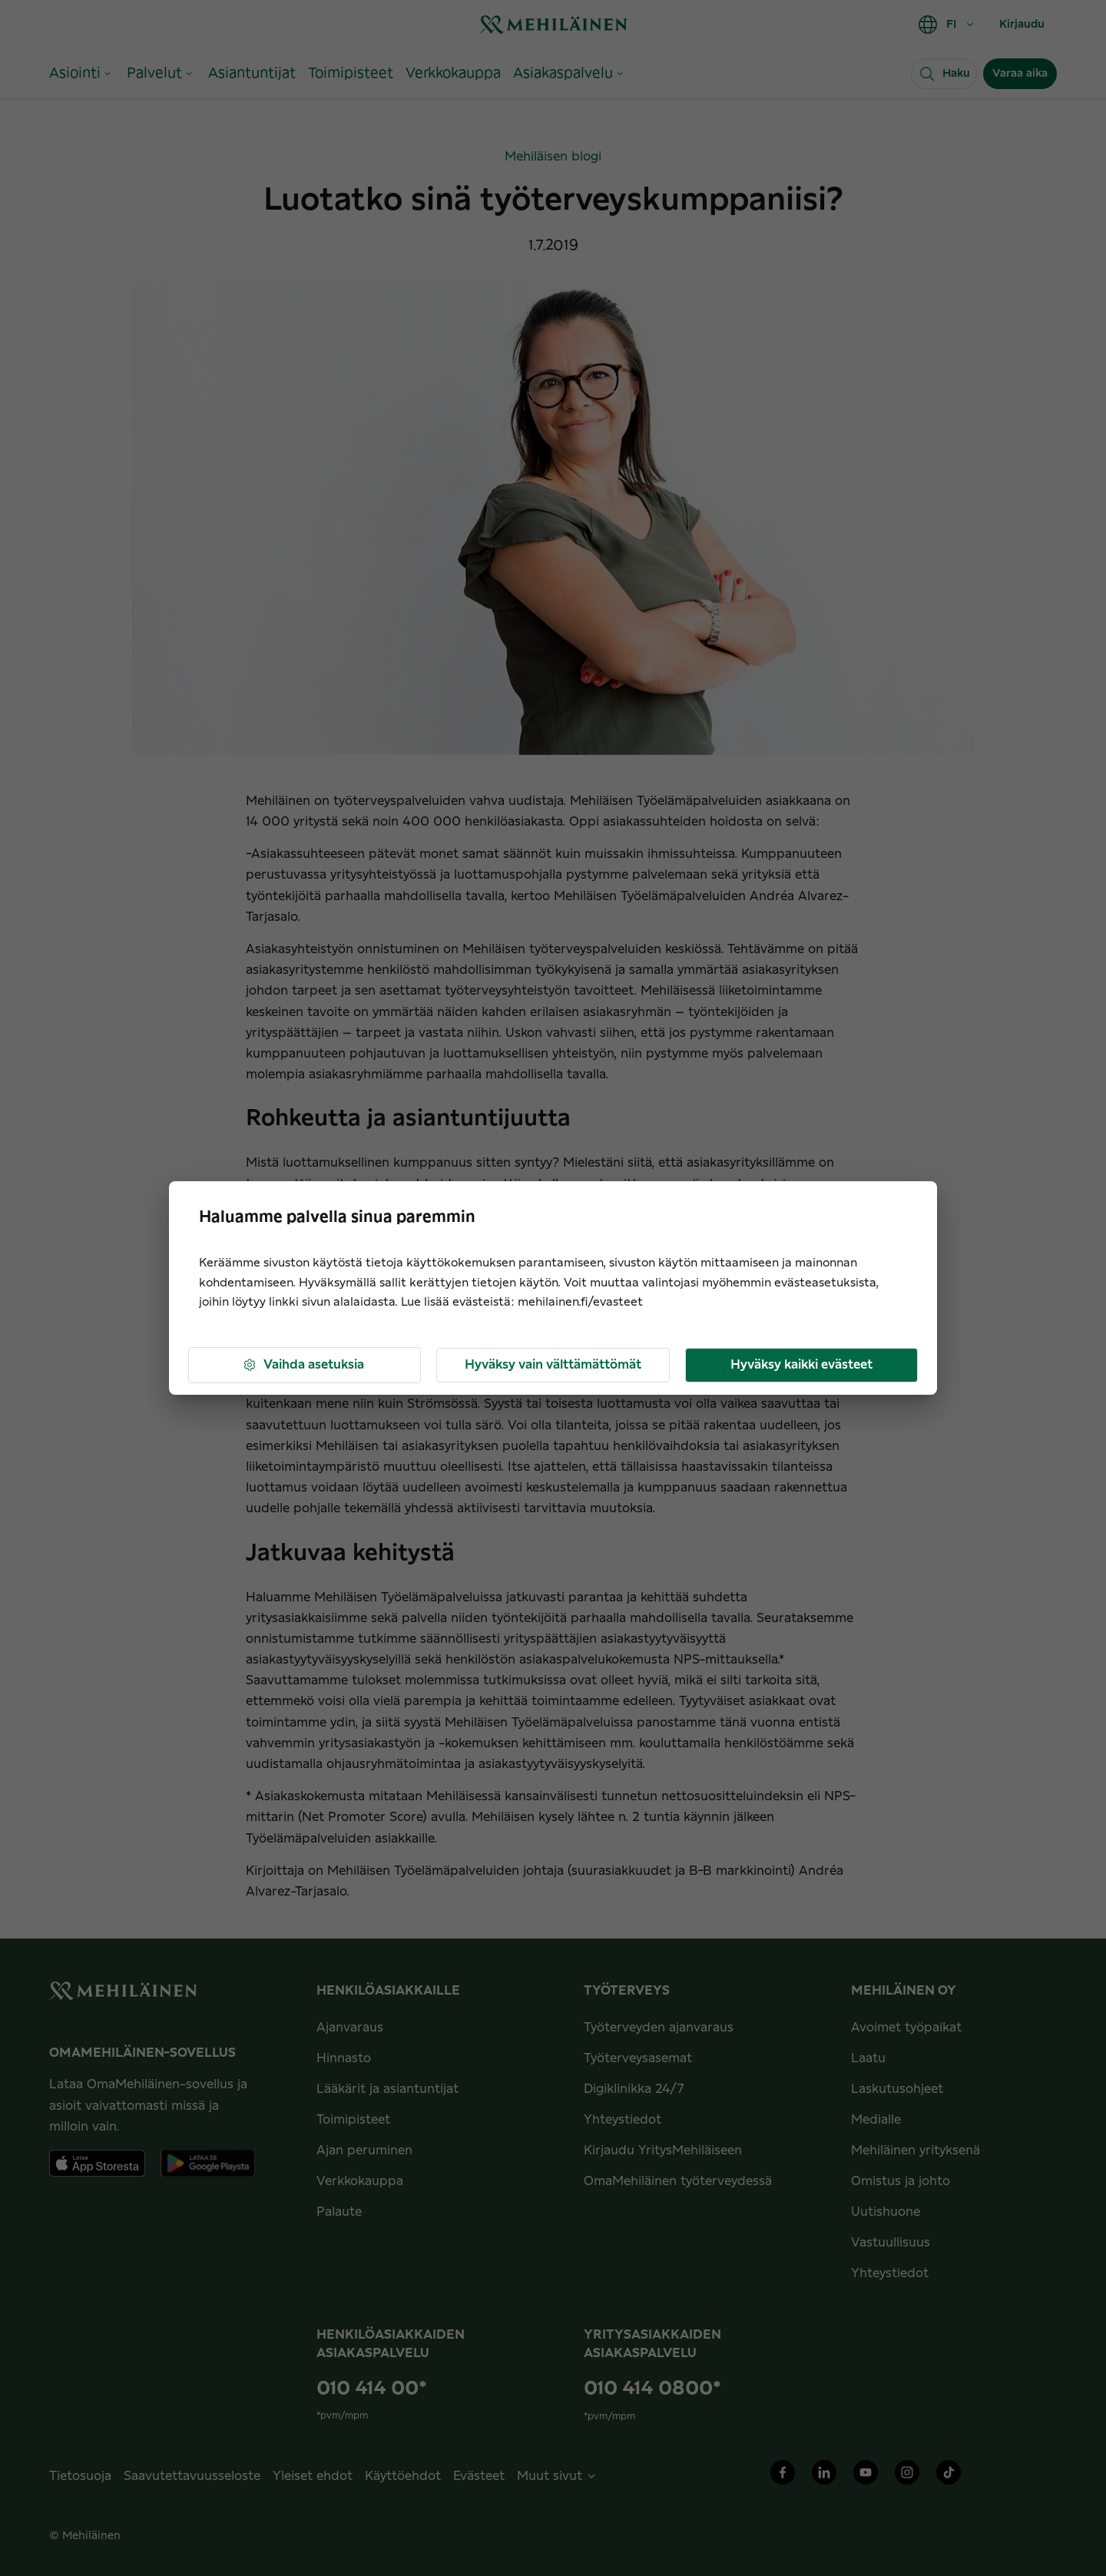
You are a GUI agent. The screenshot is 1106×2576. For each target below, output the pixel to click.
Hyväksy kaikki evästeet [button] (801, 1365)
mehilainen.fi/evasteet (580, 1302)
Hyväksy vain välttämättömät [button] (553, 1365)
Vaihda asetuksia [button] (303, 1365)
